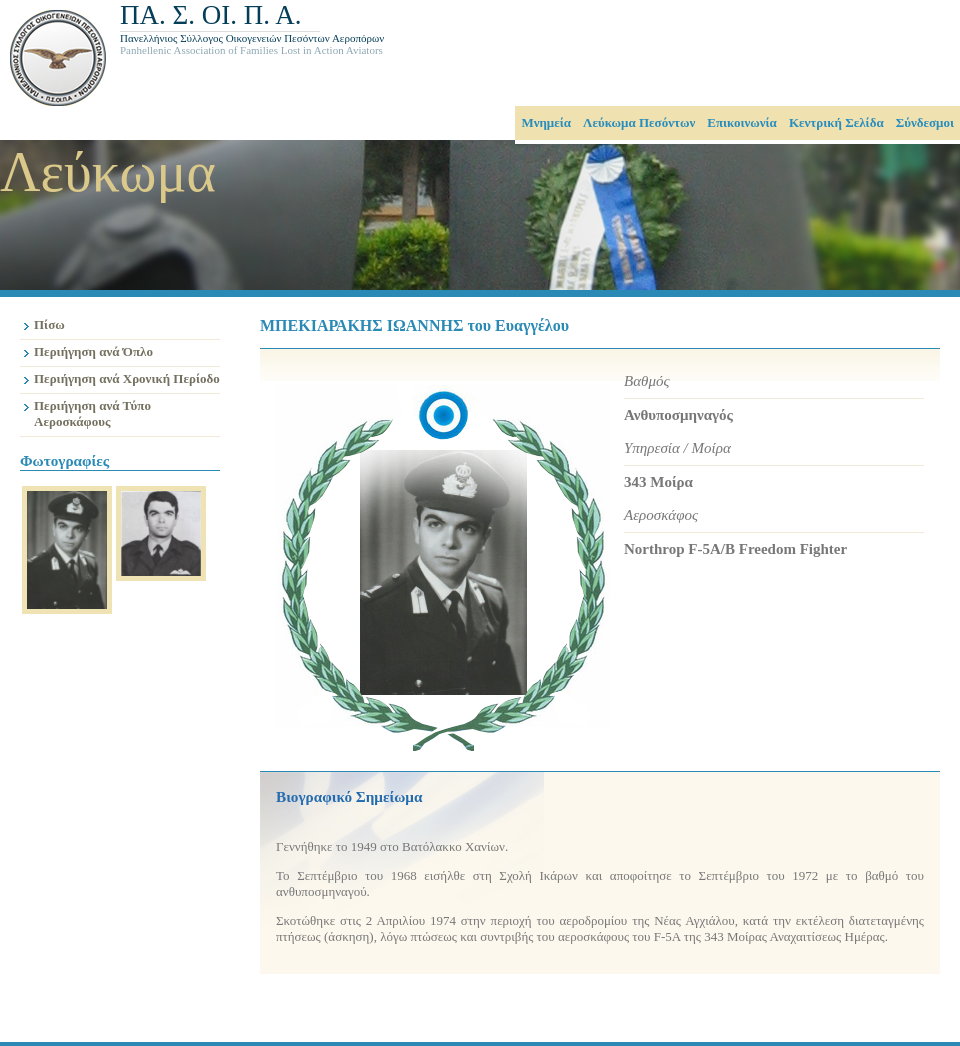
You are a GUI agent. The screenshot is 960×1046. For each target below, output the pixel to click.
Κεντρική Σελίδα (836, 122)
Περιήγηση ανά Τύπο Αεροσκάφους (92, 413)
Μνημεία (546, 122)
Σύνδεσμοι (925, 122)
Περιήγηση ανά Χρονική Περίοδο (127, 378)
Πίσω (49, 324)
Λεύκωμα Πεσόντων (639, 122)
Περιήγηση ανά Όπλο (93, 351)
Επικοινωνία (742, 122)
